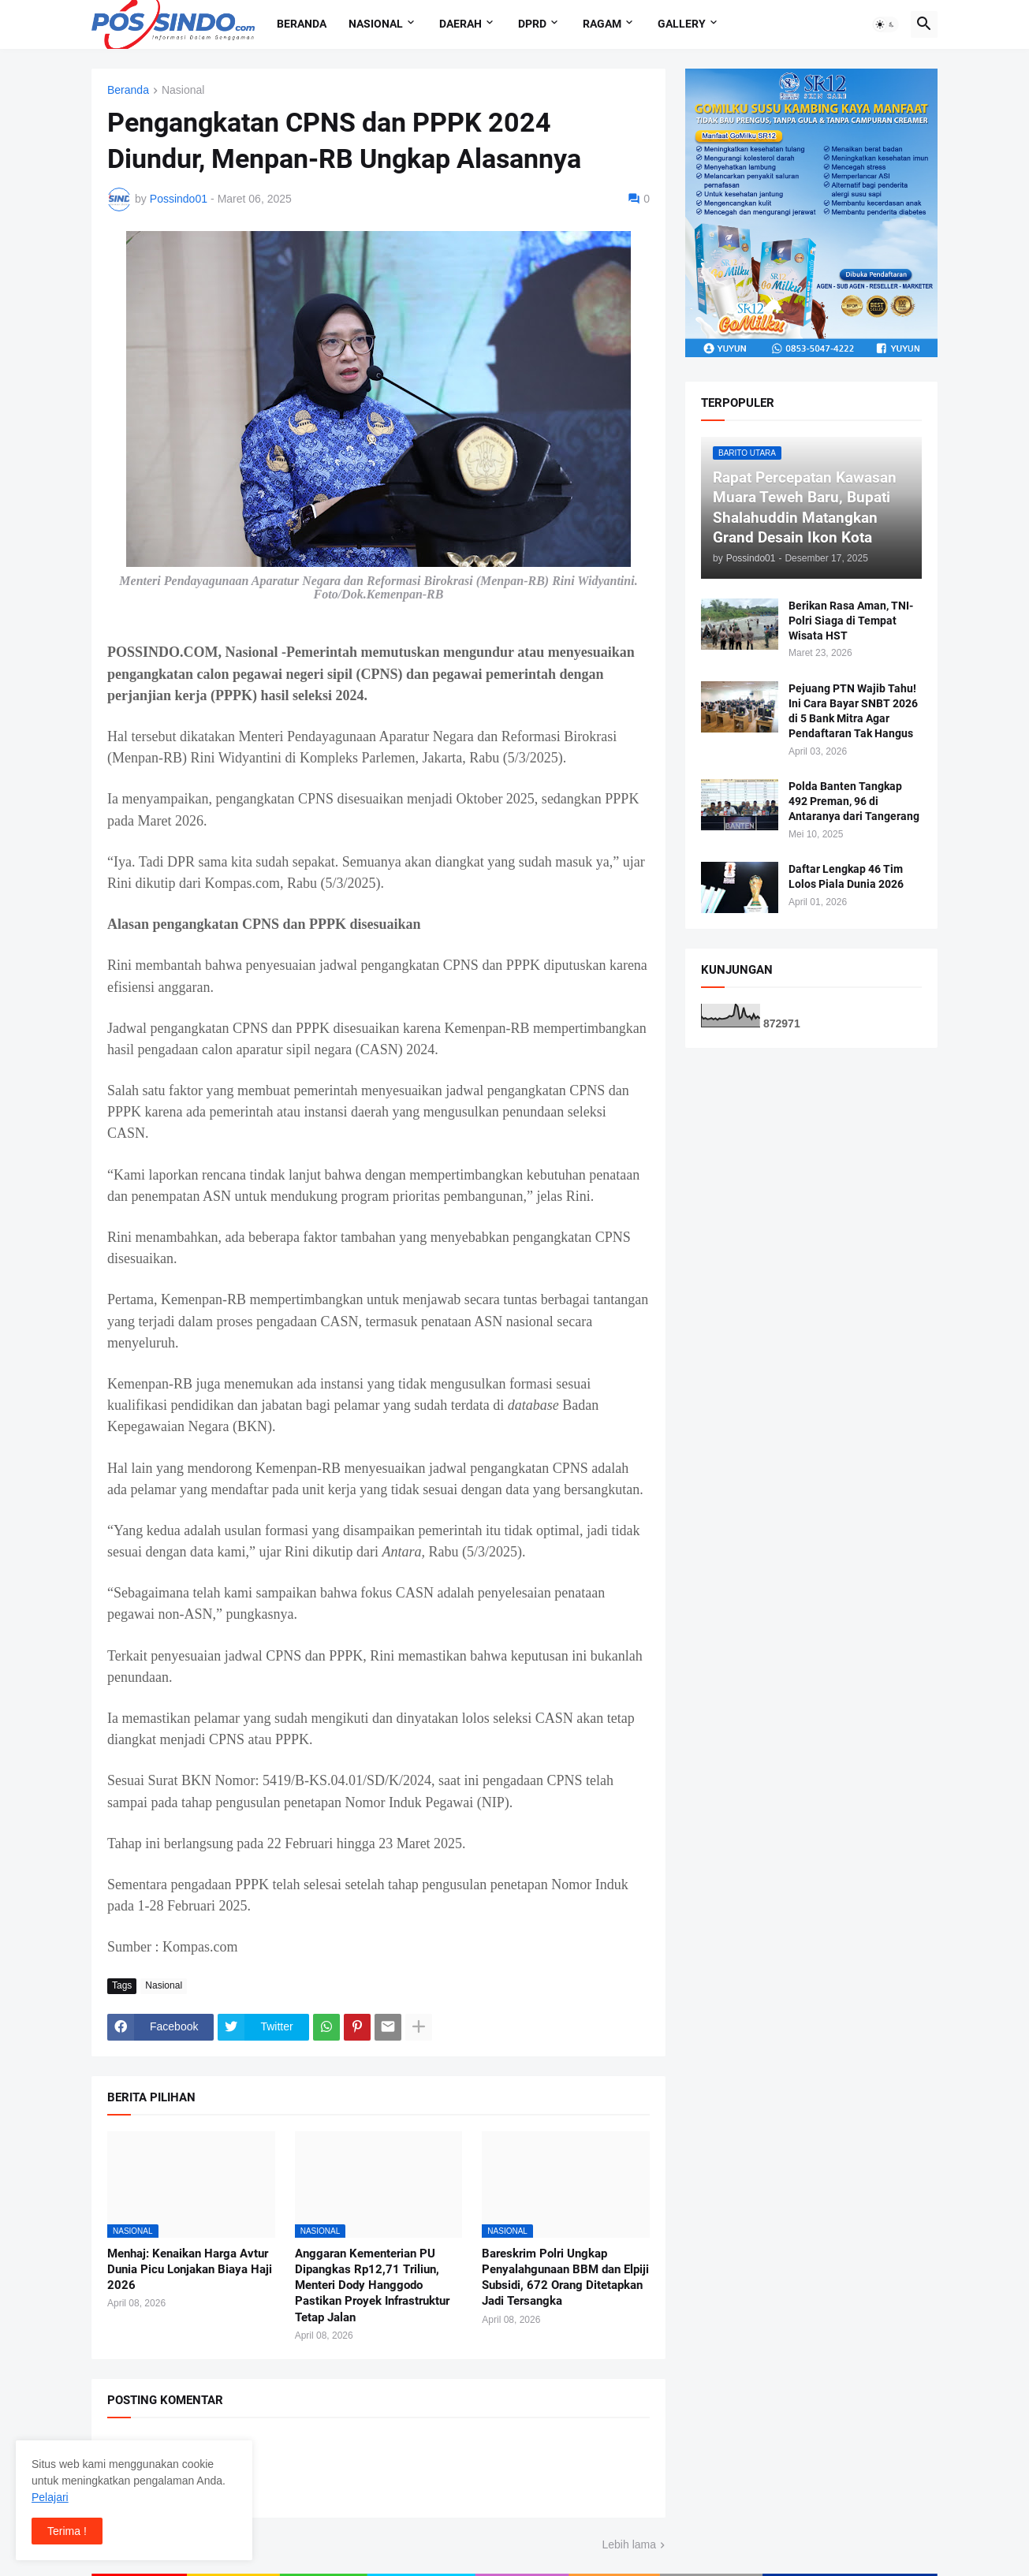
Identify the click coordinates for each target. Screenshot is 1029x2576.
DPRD (532, 23)
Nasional (376, 23)
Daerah (460, 23)
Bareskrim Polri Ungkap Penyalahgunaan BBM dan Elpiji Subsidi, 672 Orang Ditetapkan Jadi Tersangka (565, 2277)
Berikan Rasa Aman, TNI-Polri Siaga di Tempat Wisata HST (851, 620)
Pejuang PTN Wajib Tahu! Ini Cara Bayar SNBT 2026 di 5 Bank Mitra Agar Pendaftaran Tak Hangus (853, 711)
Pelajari (50, 2497)
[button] (885, 24)
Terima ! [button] (67, 2531)
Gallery (682, 23)
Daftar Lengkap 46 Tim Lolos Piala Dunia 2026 (846, 876)
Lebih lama (629, 2544)
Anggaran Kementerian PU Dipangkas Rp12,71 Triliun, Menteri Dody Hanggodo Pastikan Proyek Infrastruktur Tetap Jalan (372, 2285)
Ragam (602, 23)
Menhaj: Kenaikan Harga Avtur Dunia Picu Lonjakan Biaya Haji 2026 (189, 2269)
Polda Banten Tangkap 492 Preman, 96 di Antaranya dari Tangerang (854, 801)
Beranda (301, 23)
